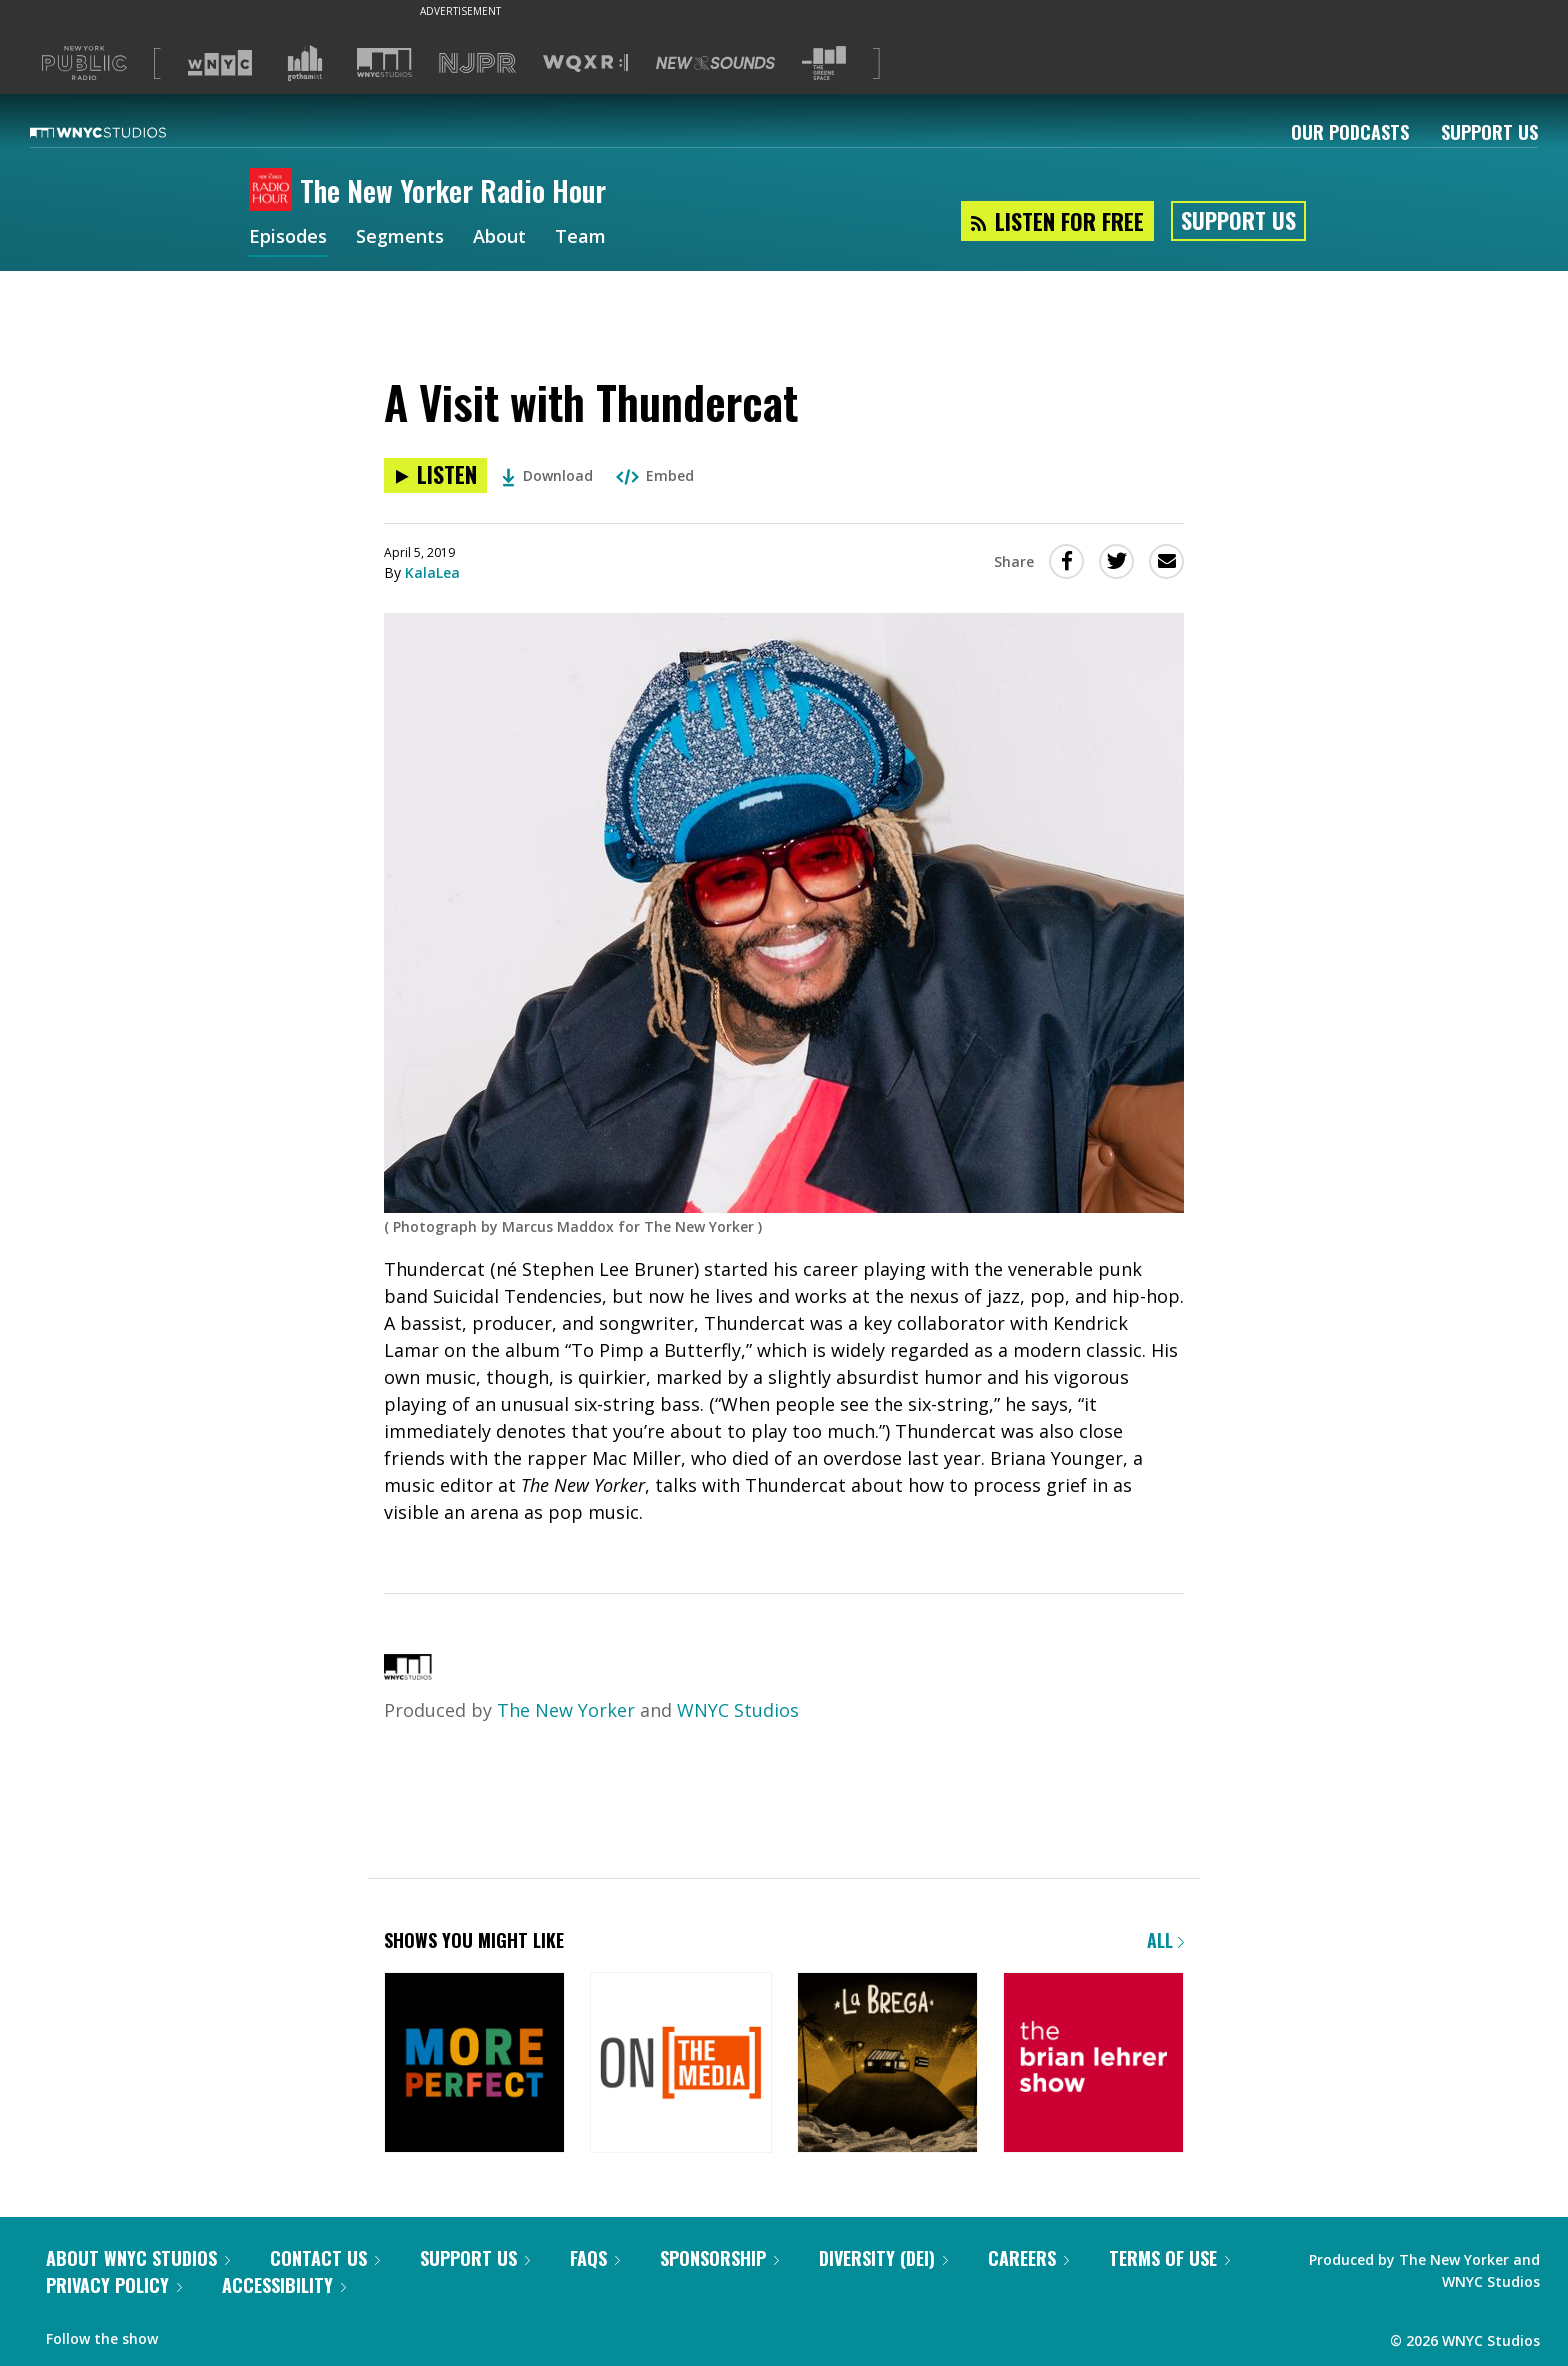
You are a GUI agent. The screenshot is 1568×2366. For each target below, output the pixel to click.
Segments (400, 238)
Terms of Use (1169, 2258)
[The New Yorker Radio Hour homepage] (274, 191)
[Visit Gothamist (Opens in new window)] (305, 63)
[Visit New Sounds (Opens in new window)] (715, 63)
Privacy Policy (114, 2285)
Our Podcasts (1350, 132)
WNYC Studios (738, 1710)
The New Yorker (566, 1710)
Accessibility (284, 2285)
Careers (1028, 2258)
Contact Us (325, 2258)
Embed (655, 475)
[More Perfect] (474, 2064)
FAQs (595, 2258)
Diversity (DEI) (883, 2258)
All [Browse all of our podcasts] (1165, 1940)
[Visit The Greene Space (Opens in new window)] (824, 63)
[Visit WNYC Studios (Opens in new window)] (384, 62)
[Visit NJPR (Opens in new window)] (477, 63)
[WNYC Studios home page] (123, 132)
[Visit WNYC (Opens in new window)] (220, 63)
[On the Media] (680, 2064)
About (499, 238)
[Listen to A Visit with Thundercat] (435, 475)
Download (547, 475)
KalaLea (432, 572)
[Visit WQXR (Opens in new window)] (585, 63)
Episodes (288, 238)
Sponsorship (719, 2258)
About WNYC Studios (138, 2258)
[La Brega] (887, 2064)
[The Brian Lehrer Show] (1093, 2064)
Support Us (1489, 132)
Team (580, 238)
